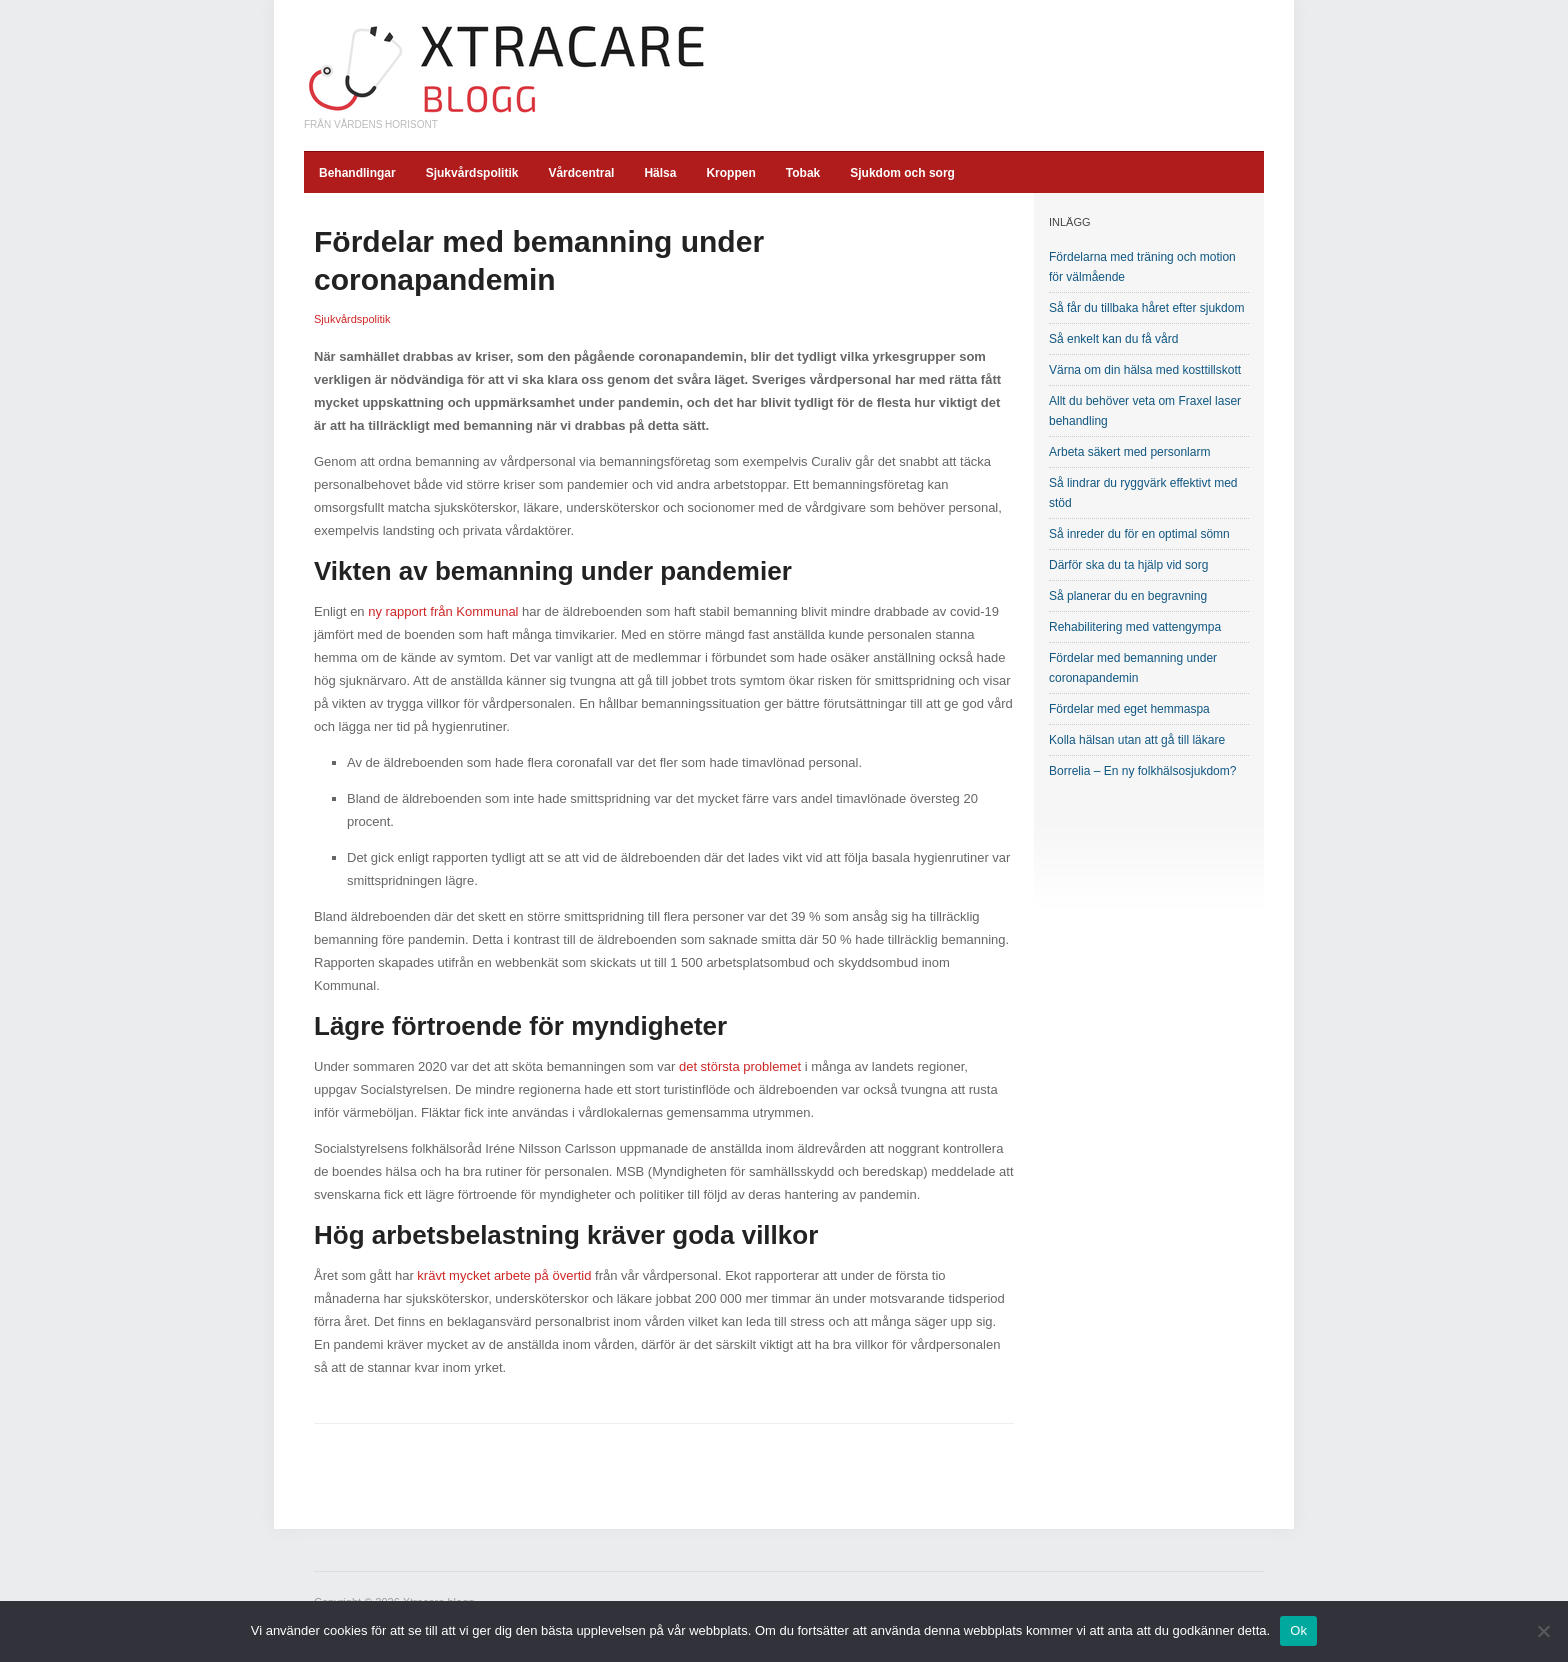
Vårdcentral (581, 173)
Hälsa (660, 173)
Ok (1298, 1630)
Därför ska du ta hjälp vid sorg (1128, 565)
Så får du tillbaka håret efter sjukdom (1146, 308)
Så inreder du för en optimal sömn (1139, 534)
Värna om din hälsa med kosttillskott (1145, 370)
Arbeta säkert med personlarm (1129, 452)
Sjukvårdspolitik (472, 173)
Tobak (803, 173)
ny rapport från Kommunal (443, 611)
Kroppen (730, 173)
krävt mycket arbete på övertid (504, 1275)
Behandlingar (357, 173)
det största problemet (740, 1066)
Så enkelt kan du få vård (1113, 339)
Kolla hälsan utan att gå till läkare (1137, 740)
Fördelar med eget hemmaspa (1129, 709)
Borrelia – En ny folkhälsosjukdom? (1142, 771)
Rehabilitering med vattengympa (1135, 627)
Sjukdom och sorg (902, 173)
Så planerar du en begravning (1128, 596)
